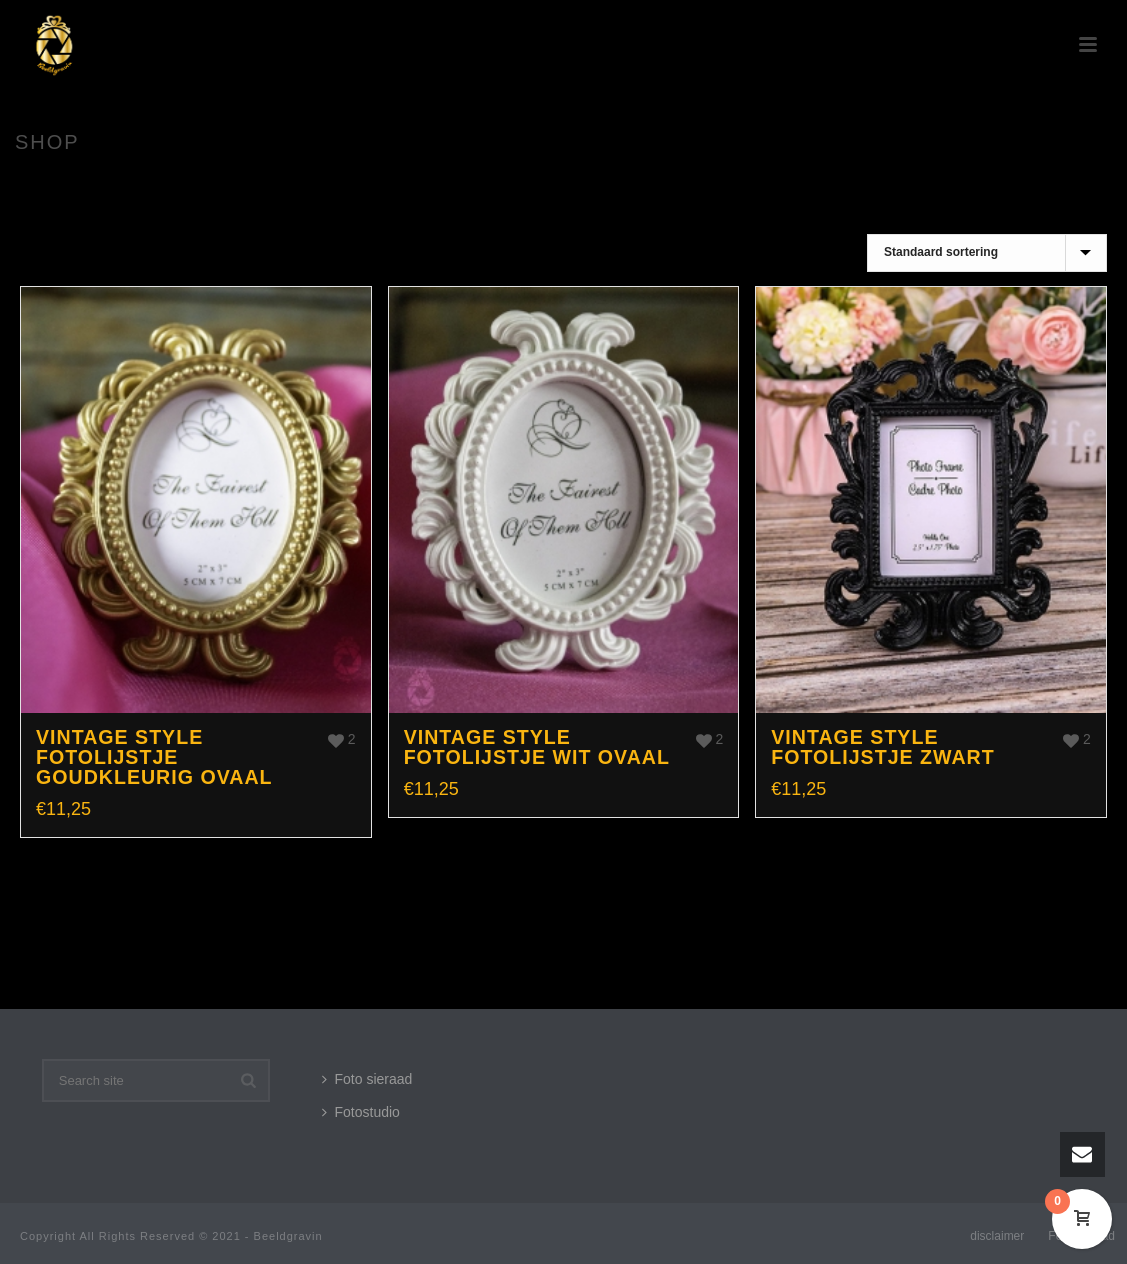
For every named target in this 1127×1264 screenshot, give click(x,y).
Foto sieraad (367, 1079)
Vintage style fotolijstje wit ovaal (537, 747)
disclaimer (997, 1236)
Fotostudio (360, 1112)
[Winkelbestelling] (987, 253)
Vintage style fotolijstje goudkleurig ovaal (154, 757)
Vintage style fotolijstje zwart (882, 747)
